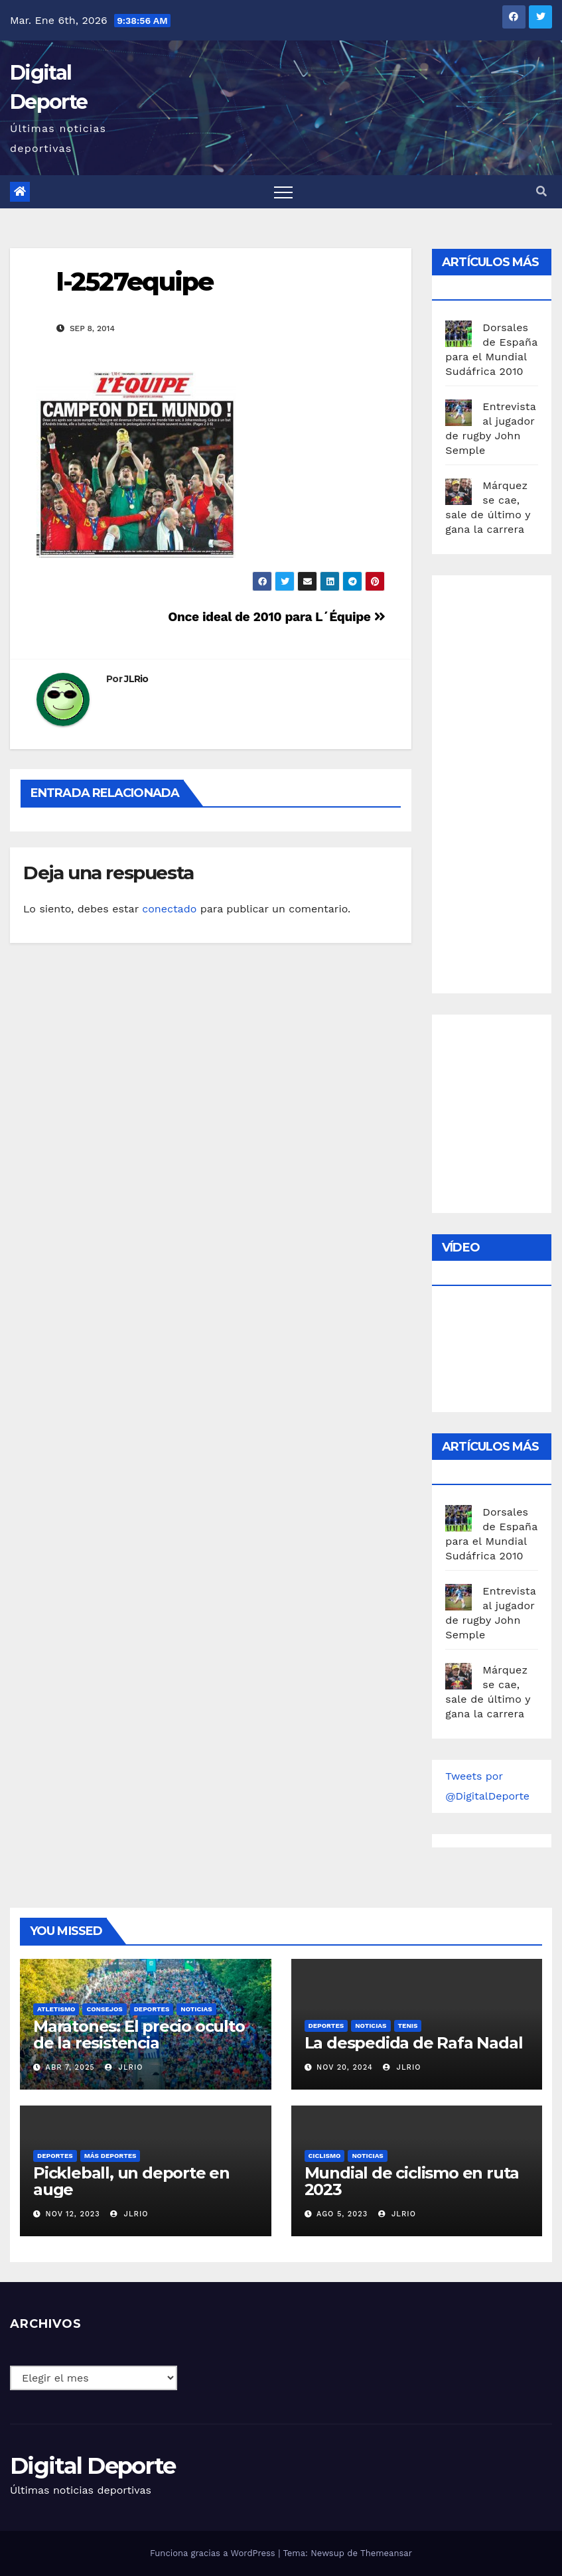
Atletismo (56, 2009)
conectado (169, 908)
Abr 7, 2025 (70, 2067)
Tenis (408, 2025)
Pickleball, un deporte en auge (131, 2181)
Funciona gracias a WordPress (214, 2553)
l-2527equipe (134, 281)
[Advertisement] (503, 781)
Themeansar (386, 2553)
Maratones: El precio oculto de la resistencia (139, 2034)
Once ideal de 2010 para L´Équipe (276, 616)
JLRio (136, 679)
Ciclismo (325, 2155)
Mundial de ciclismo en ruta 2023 (412, 2181)
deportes (152, 2009)
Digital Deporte (93, 2466)
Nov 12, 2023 (73, 2214)
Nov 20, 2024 (344, 2067)
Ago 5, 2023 (342, 2214)
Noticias (196, 2009)
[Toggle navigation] (283, 191)
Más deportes (110, 2155)
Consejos (104, 2009)
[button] (541, 191)
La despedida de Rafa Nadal (414, 2042)
